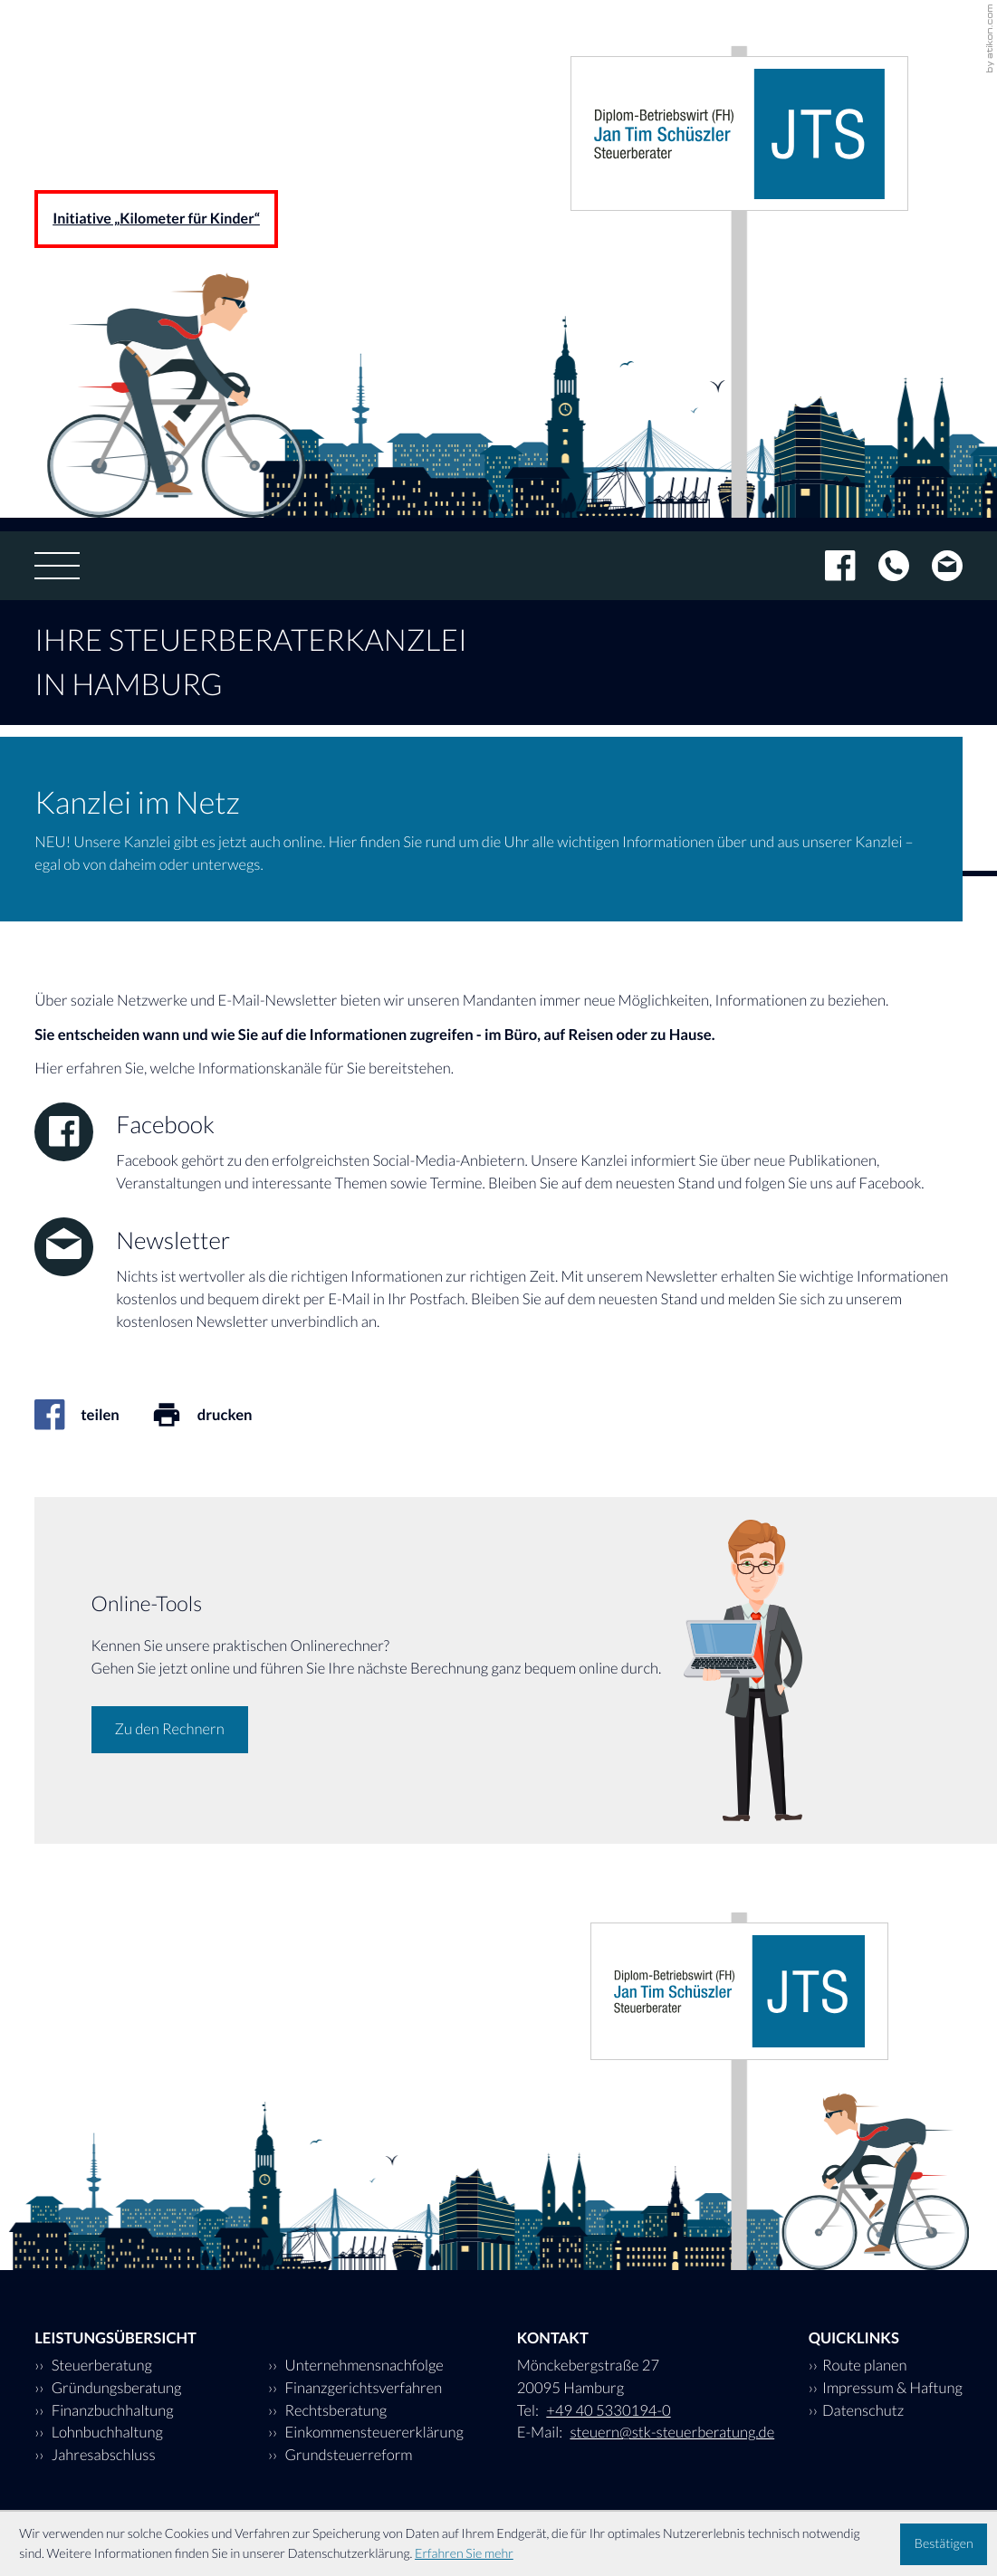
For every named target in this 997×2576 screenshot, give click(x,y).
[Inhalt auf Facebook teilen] (92, 1415)
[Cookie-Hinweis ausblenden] (943, 2544)
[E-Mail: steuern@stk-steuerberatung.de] (936, 565)
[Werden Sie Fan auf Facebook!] (829, 565)
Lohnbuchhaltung (105, 2432)
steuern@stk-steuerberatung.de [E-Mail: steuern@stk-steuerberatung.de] (672, 2432)
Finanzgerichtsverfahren (362, 2388)
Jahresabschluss (101, 2455)
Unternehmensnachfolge (363, 2365)
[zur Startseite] (739, 133)
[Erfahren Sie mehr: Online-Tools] (169, 1730)
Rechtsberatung (334, 2410)
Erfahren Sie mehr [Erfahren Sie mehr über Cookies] (464, 2554)
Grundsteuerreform (347, 2455)
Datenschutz (863, 2410)
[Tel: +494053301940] (882, 565)
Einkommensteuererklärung (373, 2432)
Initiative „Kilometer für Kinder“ (156, 218)
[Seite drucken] (217, 1415)
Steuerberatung (100, 2365)
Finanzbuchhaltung (110, 2410)
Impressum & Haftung (892, 2388)
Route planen (864, 2365)
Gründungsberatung (114, 2388)
